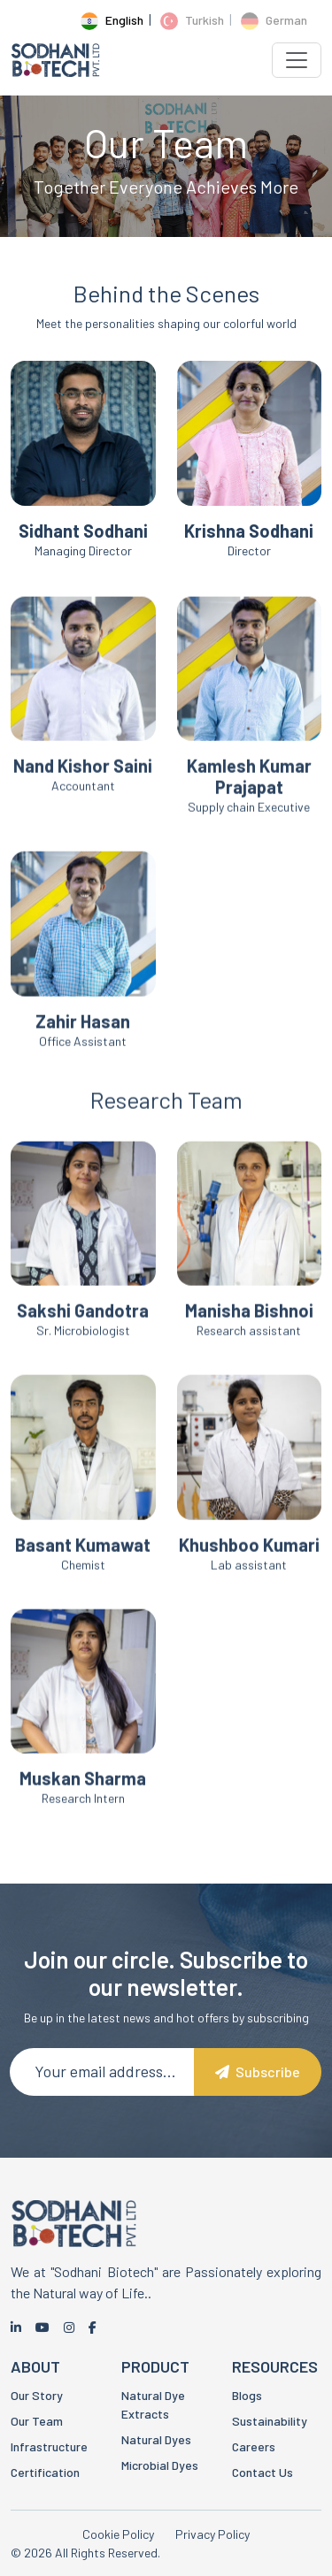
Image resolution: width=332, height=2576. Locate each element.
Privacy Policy (212, 2534)
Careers (253, 2446)
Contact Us (262, 2472)
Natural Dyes (156, 2439)
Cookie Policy (118, 2534)
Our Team (37, 2420)
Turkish (192, 19)
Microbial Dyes (159, 2465)
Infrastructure (49, 2446)
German (274, 19)
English (112, 19)
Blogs (247, 2395)
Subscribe (257, 2071)
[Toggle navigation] (296, 60)
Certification (45, 2472)
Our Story (37, 2395)
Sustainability (269, 2420)
